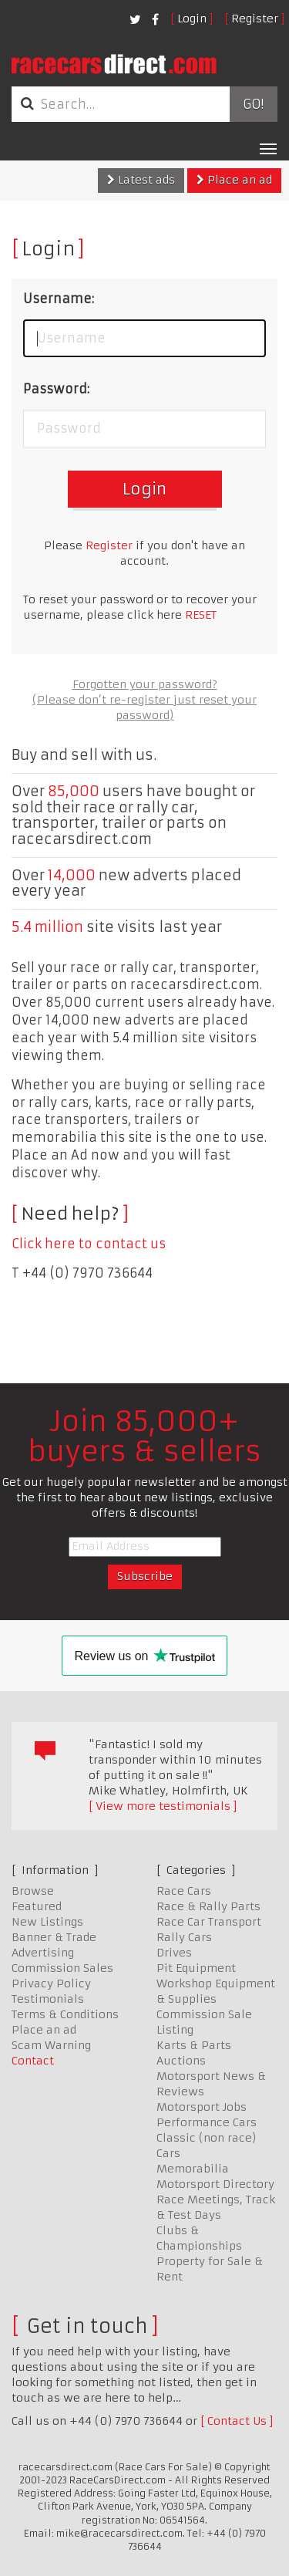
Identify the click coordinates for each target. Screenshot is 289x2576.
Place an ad (234, 180)
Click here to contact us (89, 1243)
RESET (201, 615)
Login (192, 18)
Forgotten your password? (144, 684)
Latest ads (141, 180)
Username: (58, 298)
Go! (253, 104)
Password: (56, 389)
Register (254, 18)
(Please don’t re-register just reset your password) (144, 707)
